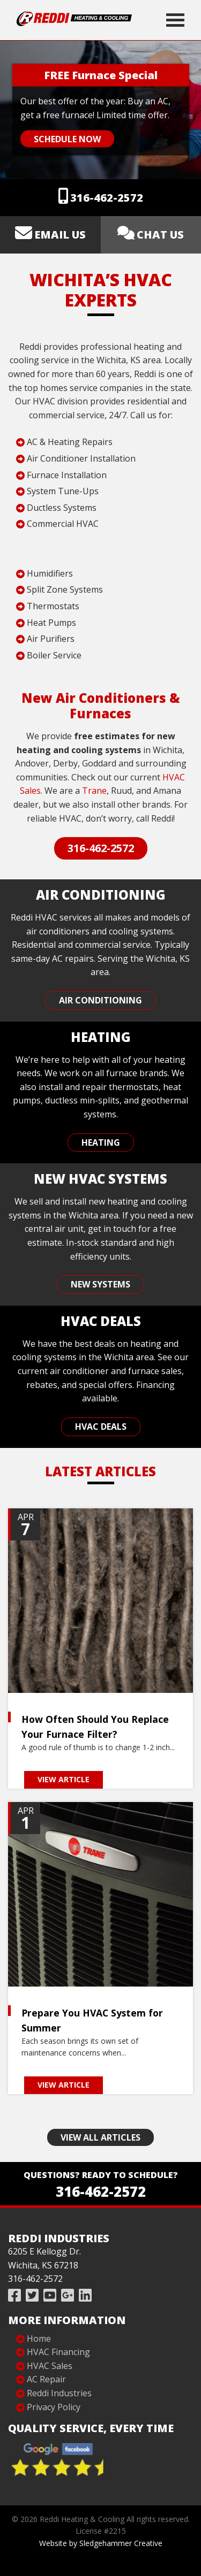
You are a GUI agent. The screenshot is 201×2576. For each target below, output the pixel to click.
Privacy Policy (53, 2407)
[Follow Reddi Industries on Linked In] (85, 2295)
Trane (94, 790)
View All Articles (100, 2137)
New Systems (100, 1284)
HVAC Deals (100, 1426)
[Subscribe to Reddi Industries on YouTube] (49, 2295)
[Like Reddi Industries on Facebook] (14, 2295)
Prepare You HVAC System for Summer (92, 2020)
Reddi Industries (59, 2393)
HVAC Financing (58, 2352)
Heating (100, 1142)
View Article (64, 1779)
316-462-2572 (106, 197)
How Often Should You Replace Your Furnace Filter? (95, 1727)
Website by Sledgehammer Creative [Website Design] (100, 2543)
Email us (60, 234)
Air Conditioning (100, 1000)
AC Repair (46, 2379)
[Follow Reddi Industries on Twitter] (32, 2295)
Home (39, 2338)
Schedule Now (67, 138)
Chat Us (160, 234)
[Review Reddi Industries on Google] (67, 2295)
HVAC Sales (49, 2366)
